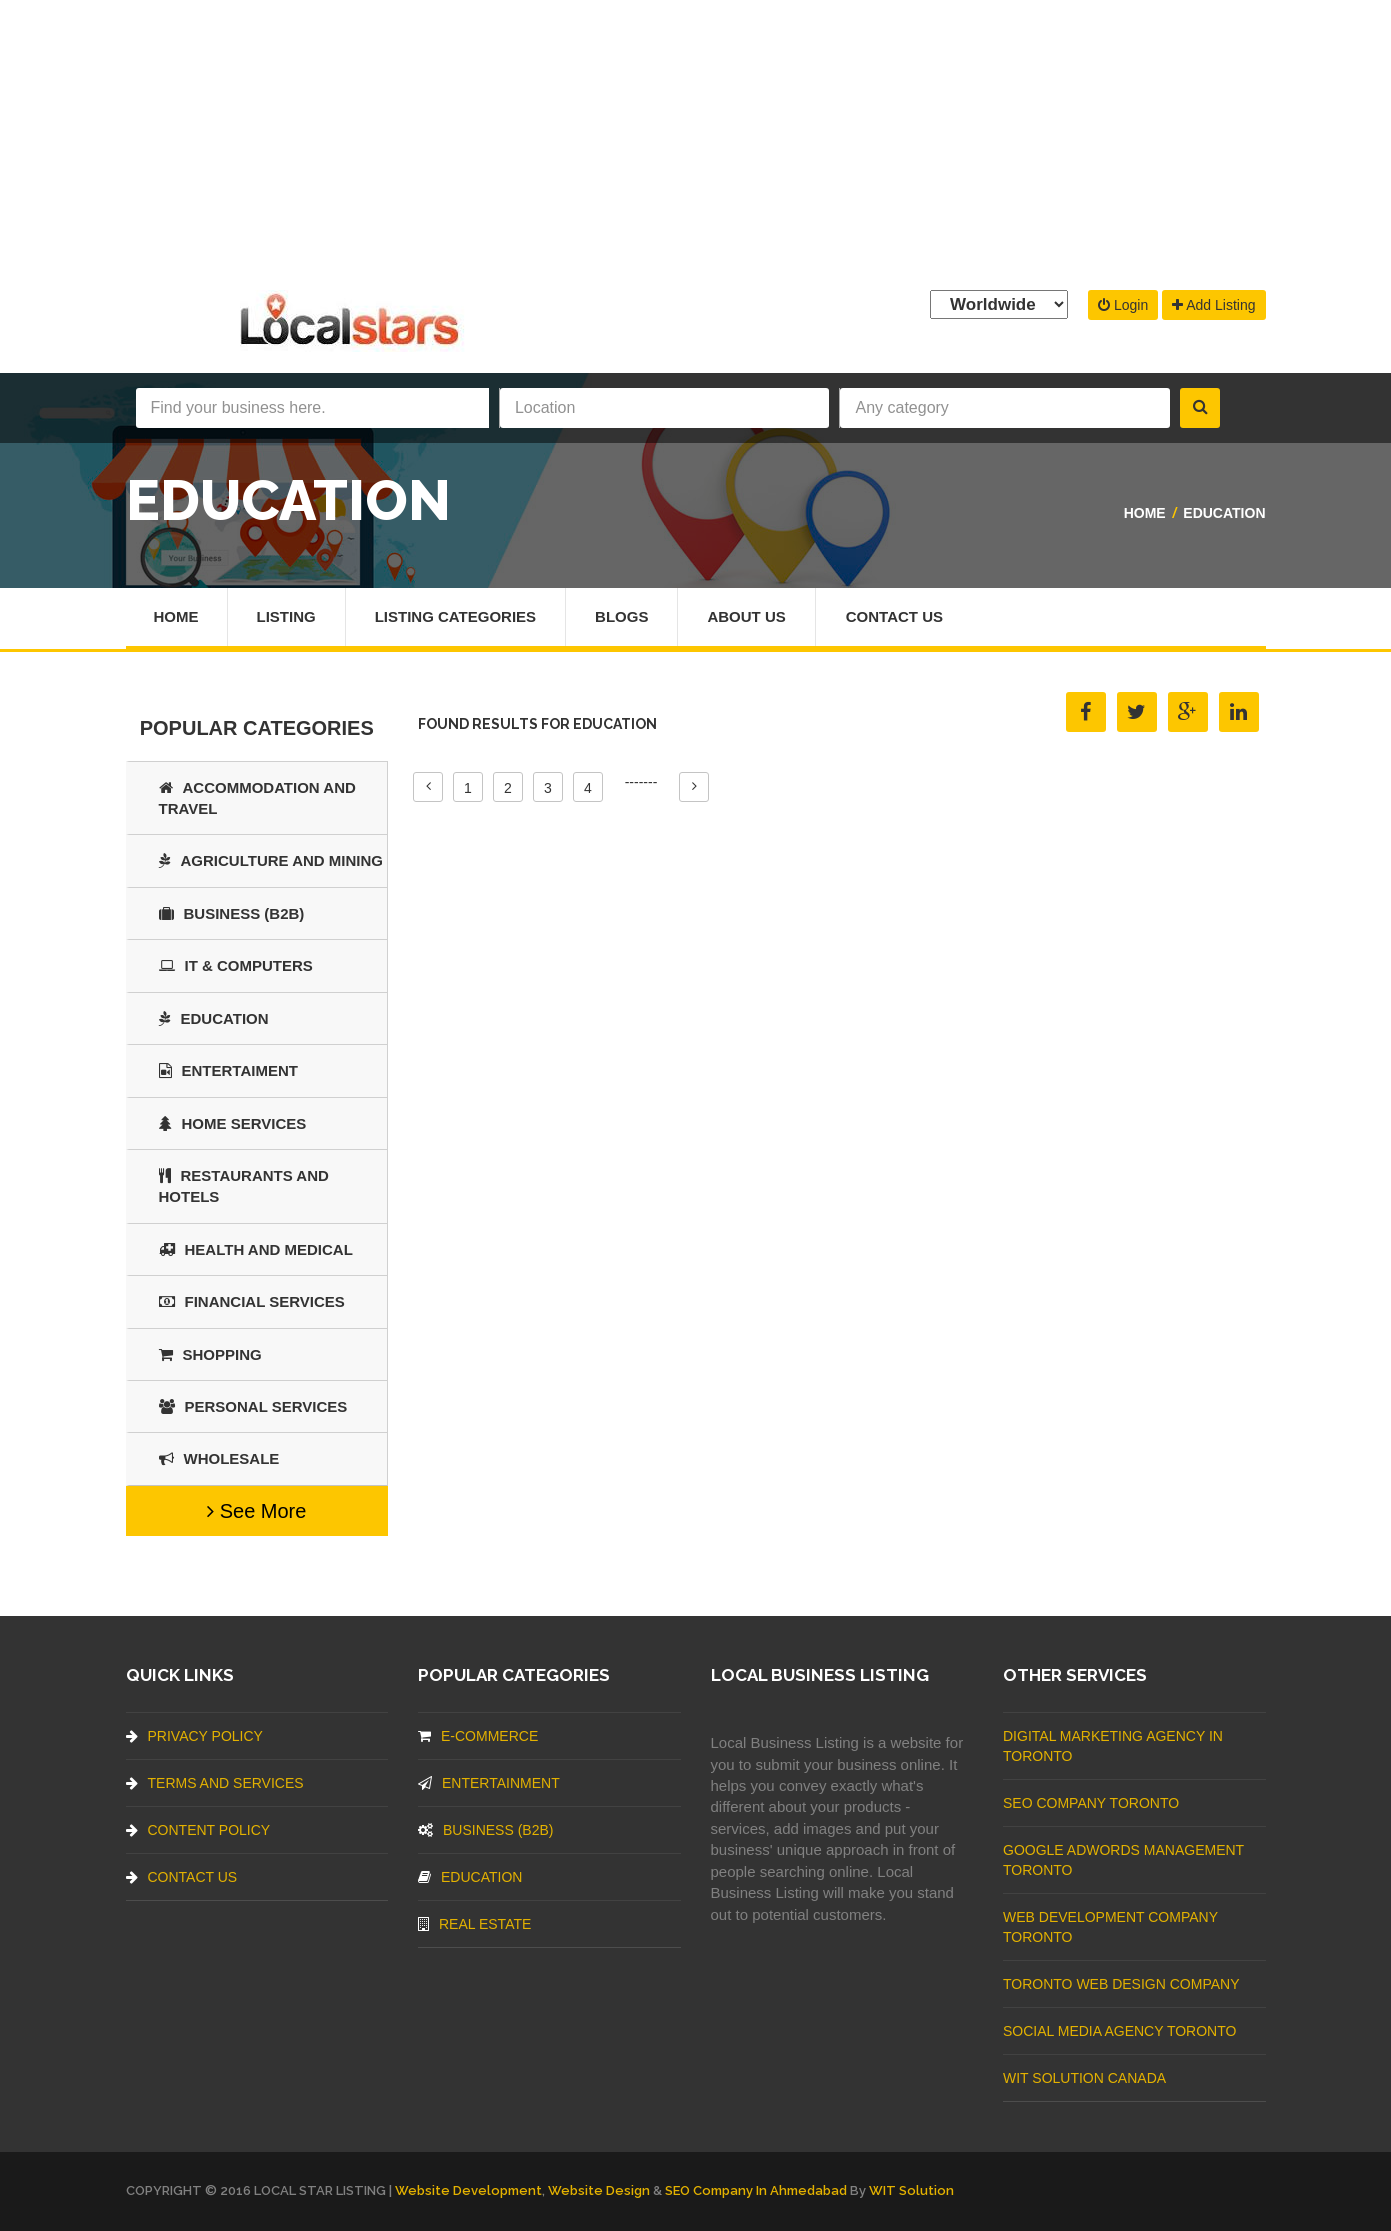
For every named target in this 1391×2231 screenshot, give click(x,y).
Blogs (621, 616)
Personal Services (253, 1406)
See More (256, 1511)
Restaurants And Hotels (244, 1186)
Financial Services (252, 1301)
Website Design (599, 2190)
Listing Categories (455, 616)
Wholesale (219, 1458)
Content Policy (198, 1830)
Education (1224, 513)
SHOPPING (210, 1354)
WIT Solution (911, 2190)
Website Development (468, 2190)
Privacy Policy (194, 1736)
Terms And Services (215, 1783)
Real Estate (474, 1924)
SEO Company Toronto (1091, 1803)
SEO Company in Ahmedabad (756, 2190)
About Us (746, 616)
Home (1145, 513)
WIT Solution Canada (1084, 2078)
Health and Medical (256, 1249)
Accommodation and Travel (257, 798)
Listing (286, 616)
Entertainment (489, 1783)
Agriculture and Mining (271, 860)
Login (1123, 305)
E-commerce (478, 1736)
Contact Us (894, 616)
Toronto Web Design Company (1121, 1984)
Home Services (233, 1123)
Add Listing (1213, 305)
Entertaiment (228, 1070)
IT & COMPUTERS (236, 965)
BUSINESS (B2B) (232, 913)
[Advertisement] (696, 140)
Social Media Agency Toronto (1119, 2031)
